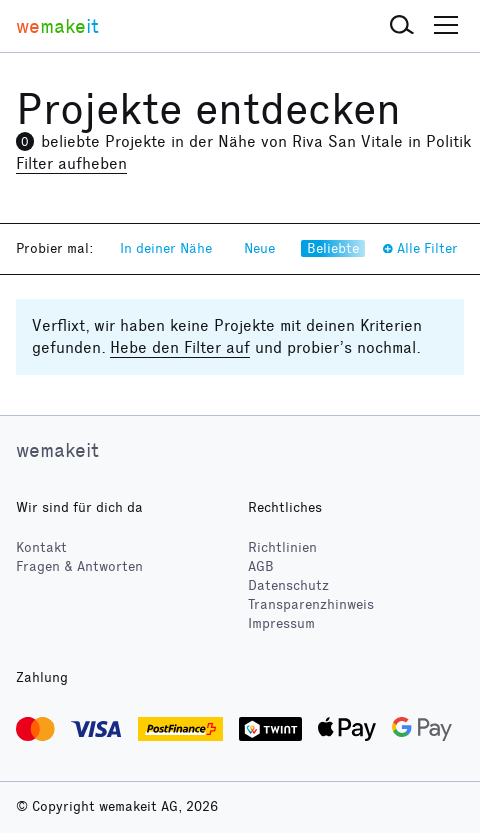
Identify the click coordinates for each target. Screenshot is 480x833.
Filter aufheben (71, 163)
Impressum (281, 623)
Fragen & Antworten (79, 566)
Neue (259, 248)
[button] (402, 26)
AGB (261, 566)
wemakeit (57, 450)
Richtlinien (282, 547)
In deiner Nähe (166, 248)
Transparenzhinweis (311, 604)
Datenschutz (288, 585)
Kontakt (41, 547)
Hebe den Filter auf (180, 347)
